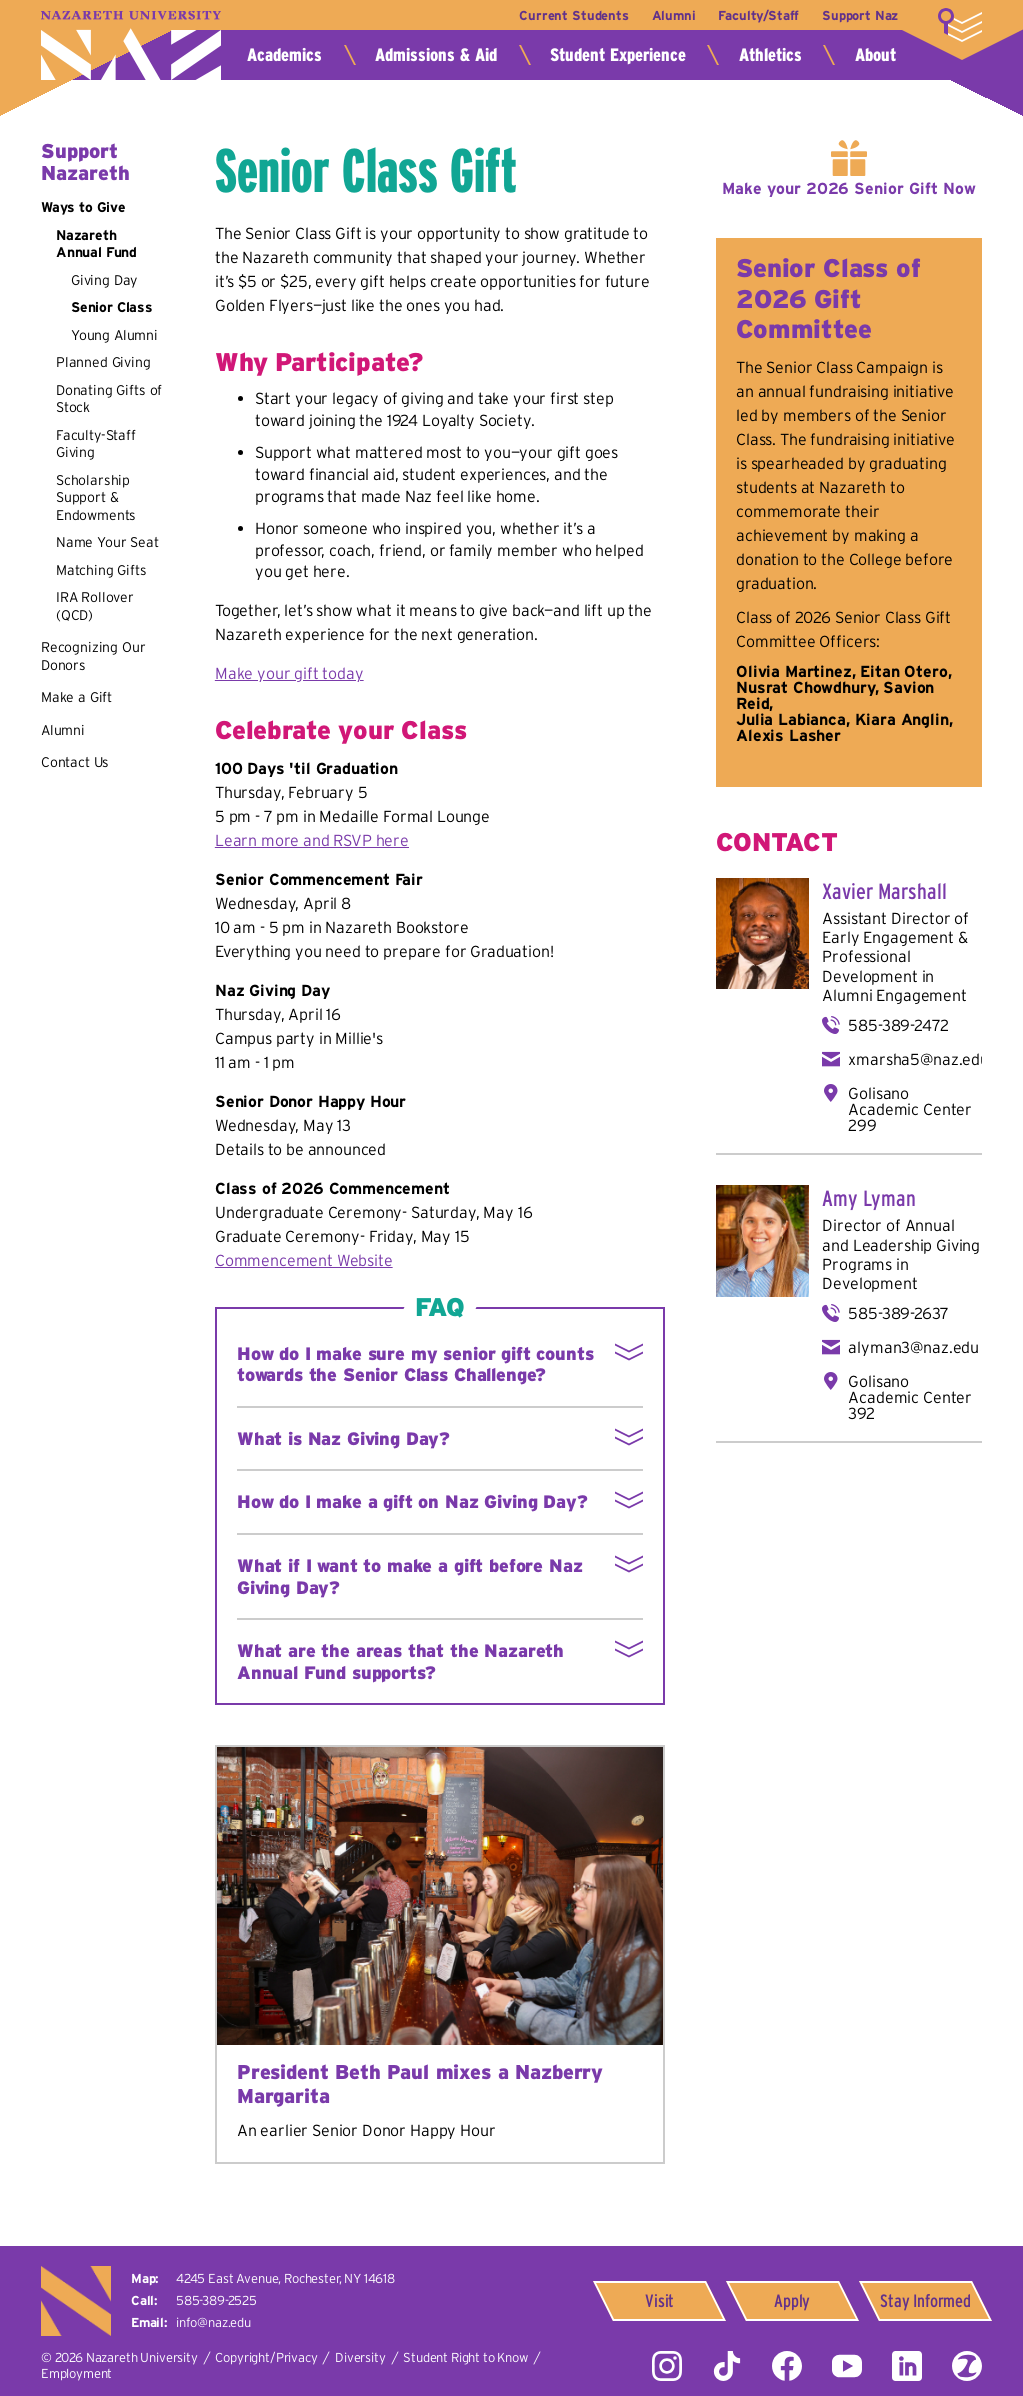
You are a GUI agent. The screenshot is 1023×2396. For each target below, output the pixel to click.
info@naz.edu (213, 2322)
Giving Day (104, 280)
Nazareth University (131, 45)
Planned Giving (103, 362)
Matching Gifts (101, 570)
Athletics (770, 55)
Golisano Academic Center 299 (910, 1109)
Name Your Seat (107, 542)
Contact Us (75, 762)
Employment (76, 2373)
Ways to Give (83, 207)
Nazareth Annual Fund (96, 244)
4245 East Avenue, (285, 2278)
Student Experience (618, 55)
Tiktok (727, 2366)
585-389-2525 (216, 2300)
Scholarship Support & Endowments (96, 497)
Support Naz (860, 15)
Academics (284, 55)
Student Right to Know (465, 2357)
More (960, 25)
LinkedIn (907, 2366)
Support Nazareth (85, 162)
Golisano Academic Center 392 (910, 1397)
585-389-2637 (898, 1313)
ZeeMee (967, 2366)
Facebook (787, 2366)
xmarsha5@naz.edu (918, 1059)
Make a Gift (76, 697)
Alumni (671, 15)
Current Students (569, 15)
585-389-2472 (898, 1025)
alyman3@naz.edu (913, 1347)
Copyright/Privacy (266, 2357)
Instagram (667, 2366)
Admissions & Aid (436, 55)
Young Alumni (114, 335)
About (875, 55)
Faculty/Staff (757, 15)
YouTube (847, 2366)
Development (869, 1283)
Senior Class (112, 307)
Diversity (360, 2357)
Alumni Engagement (894, 995)
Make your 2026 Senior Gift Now (849, 188)
